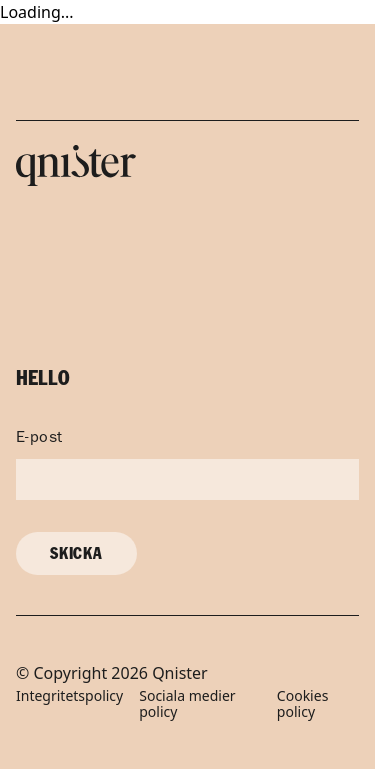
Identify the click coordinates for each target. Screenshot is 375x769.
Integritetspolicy (69, 696)
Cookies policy (302, 705)
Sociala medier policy (187, 705)
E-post (39, 439)
